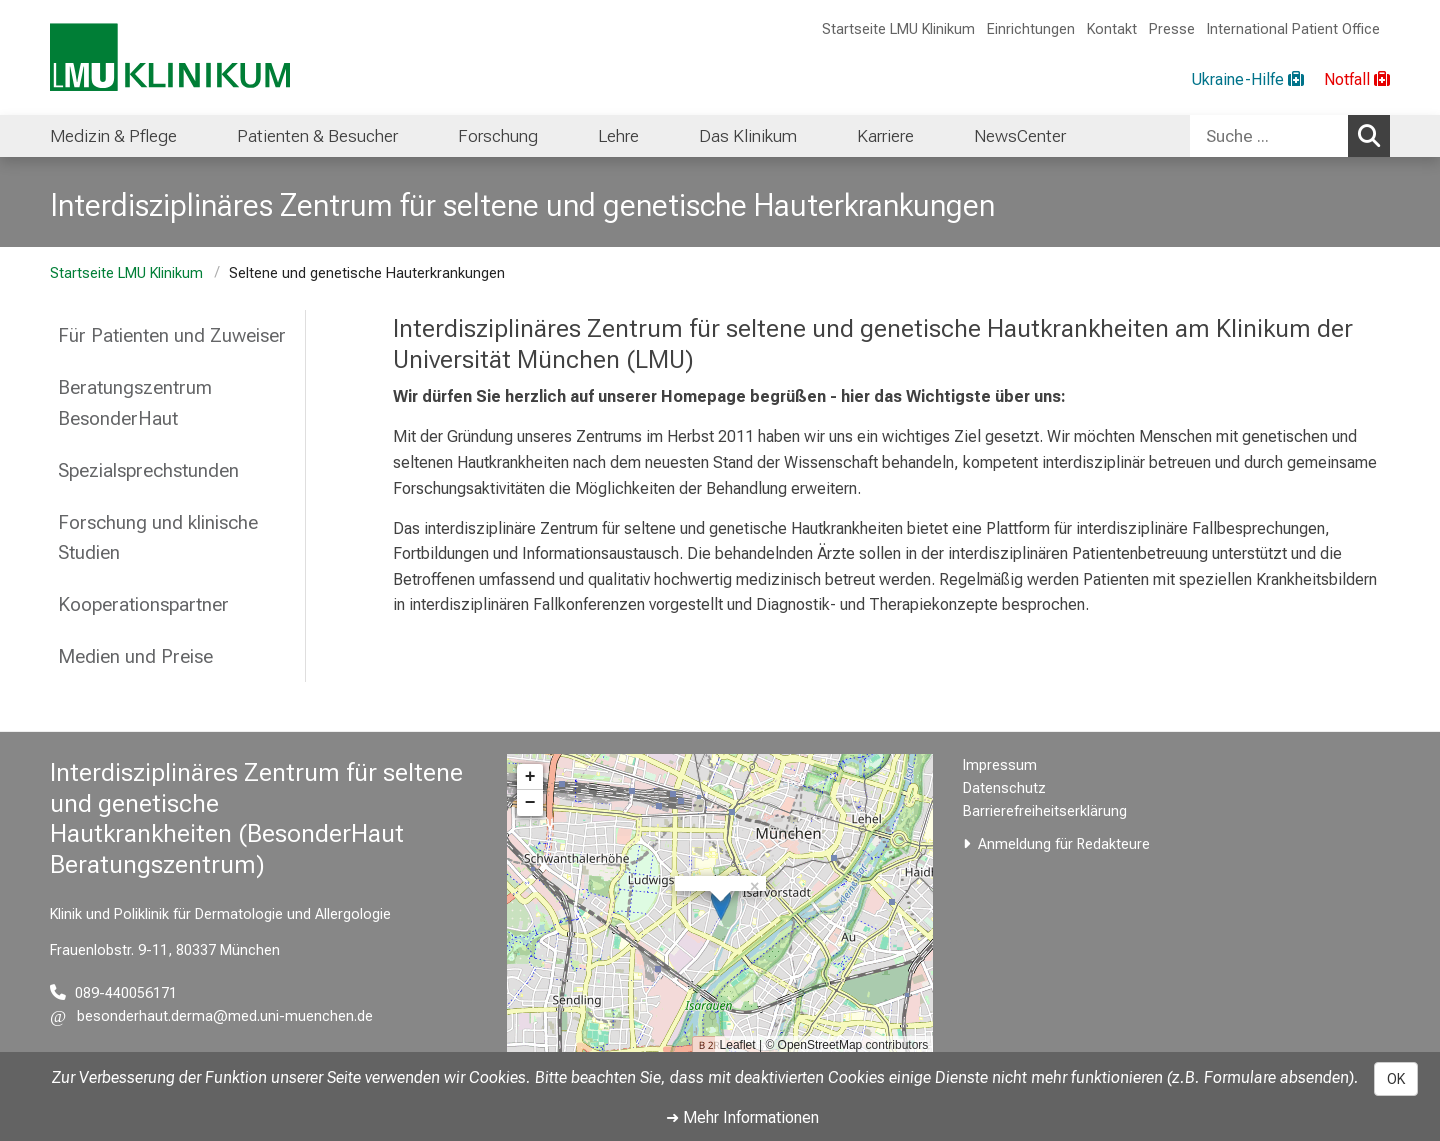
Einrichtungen (1031, 29)
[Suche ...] (1269, 136)
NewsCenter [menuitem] (1020, 136)
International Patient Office (1293, 29)
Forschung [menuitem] (498, 136)
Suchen (1374, 135)
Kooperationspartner (143, 604)
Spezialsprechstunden (148, 470)
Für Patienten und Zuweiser (172, 335)
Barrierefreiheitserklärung (1045, 811)
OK (1396, 1079)
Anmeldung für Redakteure (1064, 844)
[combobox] (1290, 136)
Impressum (1000, 765)
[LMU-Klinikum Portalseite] (170, 57)
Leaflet (738, 1045)
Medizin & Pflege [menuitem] (113, 136)
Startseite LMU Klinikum (898, 29)
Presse (1172, 29)
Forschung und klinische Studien (158, 538)
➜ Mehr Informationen (742, 1117)
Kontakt (1112, 29)
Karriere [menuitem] (885, 136)
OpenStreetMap (820, 1045)
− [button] (530, 803)
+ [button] (530, 777)
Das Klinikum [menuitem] (748, 136)
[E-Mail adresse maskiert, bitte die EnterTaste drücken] (211, 1016)
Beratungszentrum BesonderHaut (135, 403)
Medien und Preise (135, 656)
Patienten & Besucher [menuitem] (317, 136)
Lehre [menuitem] (618, 136)
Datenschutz (1004, 788)
